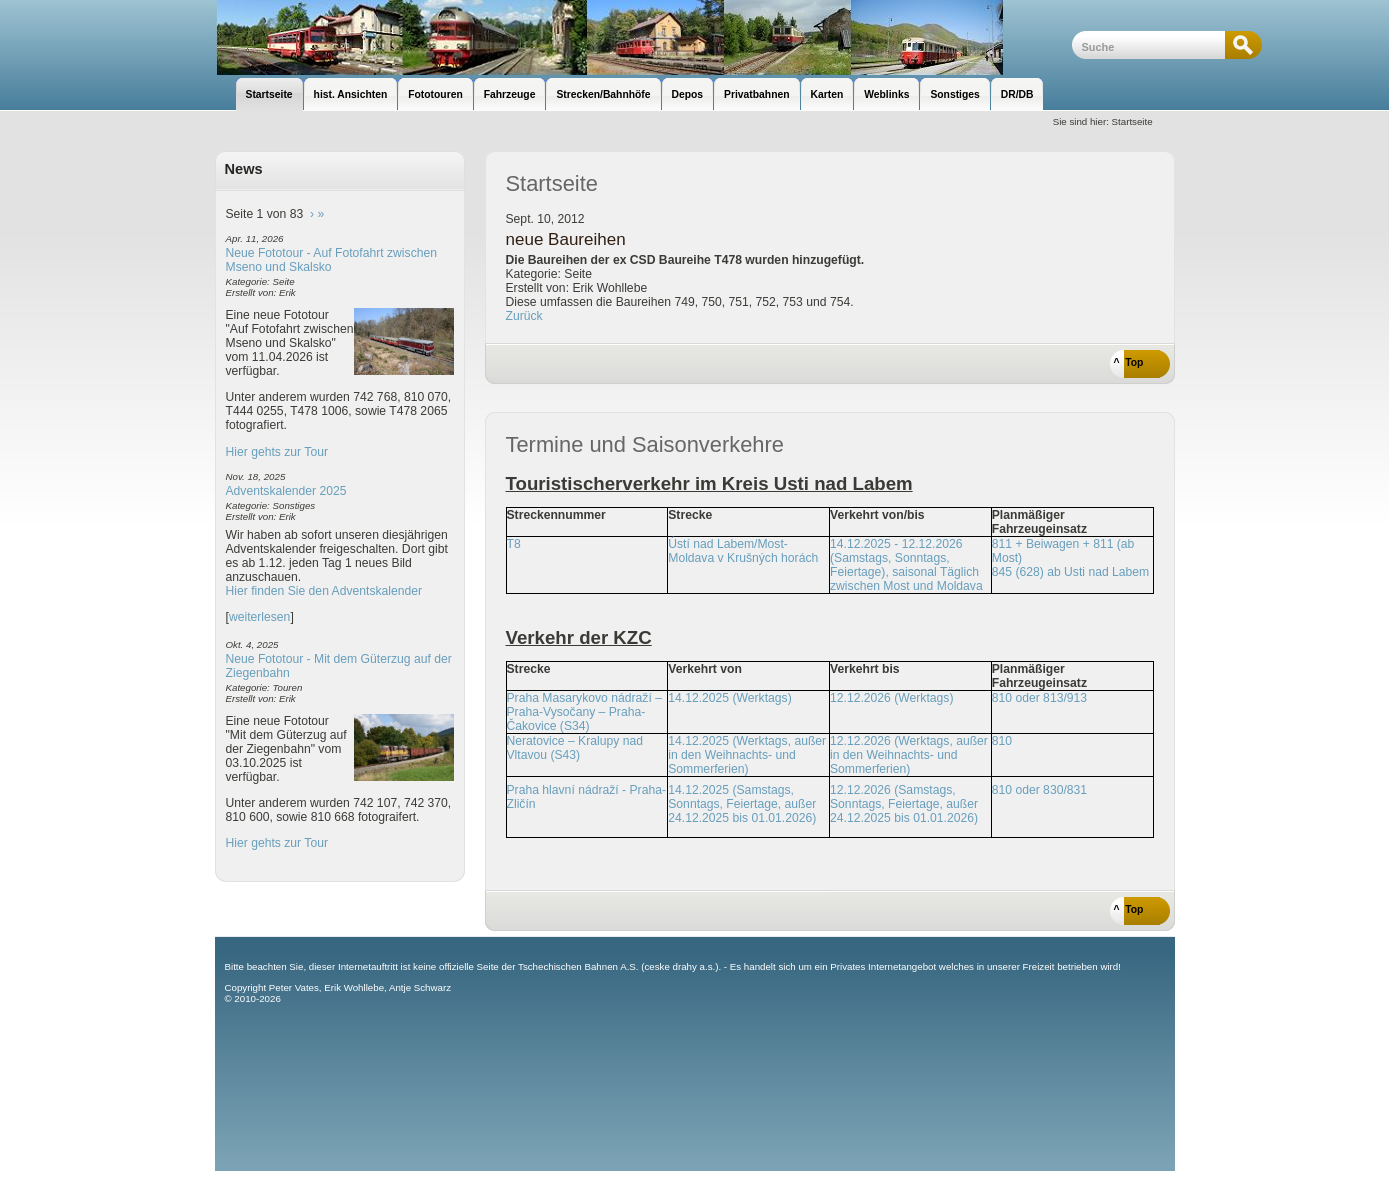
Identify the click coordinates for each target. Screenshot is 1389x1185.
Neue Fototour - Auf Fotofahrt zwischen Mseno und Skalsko (332, 260)
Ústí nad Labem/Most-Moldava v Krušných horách (743, 551)
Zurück (524, 316)
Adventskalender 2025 (286, 491)
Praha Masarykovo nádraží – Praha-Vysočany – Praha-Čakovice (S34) (584, 712)
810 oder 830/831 (1039, 790)
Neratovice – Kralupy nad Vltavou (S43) (575, 748)
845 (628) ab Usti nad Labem (1070, 572)
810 (1002, 741)
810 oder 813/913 (1039, 698)
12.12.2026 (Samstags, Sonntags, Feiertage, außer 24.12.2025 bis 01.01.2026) (904, 804)
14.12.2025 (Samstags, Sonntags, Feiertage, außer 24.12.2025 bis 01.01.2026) (742, 804)
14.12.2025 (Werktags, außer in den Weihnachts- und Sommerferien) (747, 755)
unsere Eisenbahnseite (643, 37)
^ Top (1129, 362)
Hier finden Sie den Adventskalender (324, 591)
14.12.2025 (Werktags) (729, 698)
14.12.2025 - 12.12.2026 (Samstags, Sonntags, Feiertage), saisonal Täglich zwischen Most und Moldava (906, 565)
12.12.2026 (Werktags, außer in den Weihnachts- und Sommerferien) (909, 755)
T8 (514, 544)
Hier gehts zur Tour (277, 452)
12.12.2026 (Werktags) (891, 698)
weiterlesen (260, 617)
